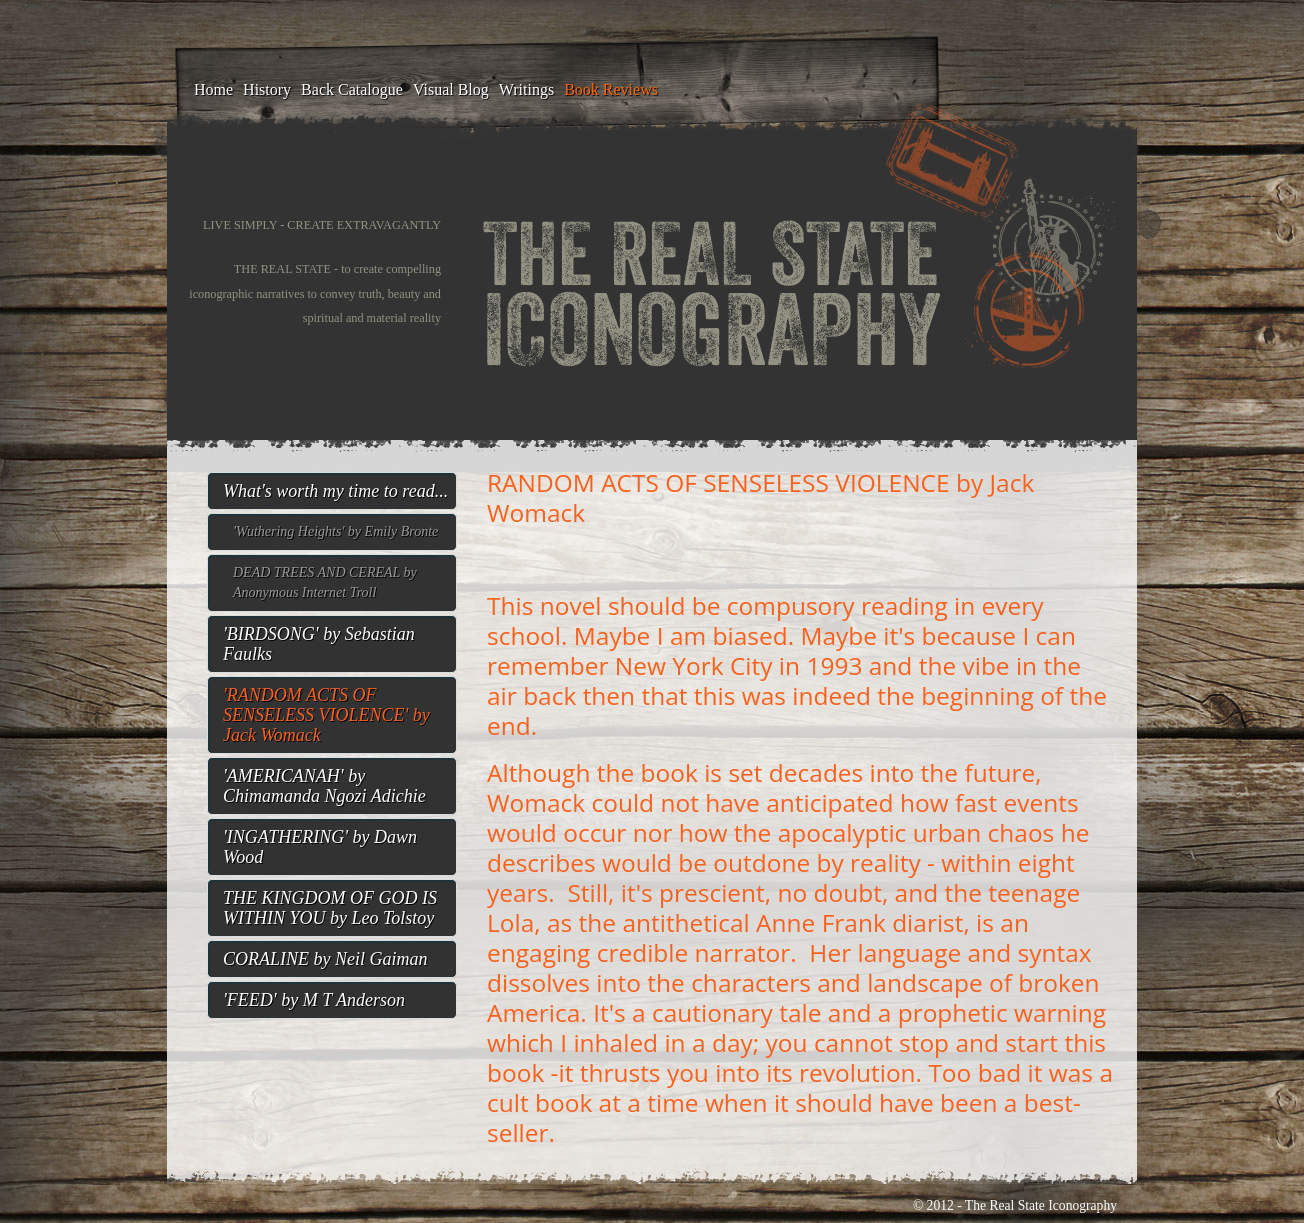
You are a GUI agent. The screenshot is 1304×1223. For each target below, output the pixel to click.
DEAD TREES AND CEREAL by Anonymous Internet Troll (325, 582)
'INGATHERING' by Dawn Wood (320, 847)
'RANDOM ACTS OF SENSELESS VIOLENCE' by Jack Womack (326, 715)
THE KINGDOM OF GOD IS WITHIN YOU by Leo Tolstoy (330, 908)
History (267, 89)
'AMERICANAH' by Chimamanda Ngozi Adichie (324, 786)
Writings (526, 89)
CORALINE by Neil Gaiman (325, 959)
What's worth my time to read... (335, 491)
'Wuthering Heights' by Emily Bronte (335, 531)
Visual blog (451, 89)
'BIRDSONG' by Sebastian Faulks (319, 644)
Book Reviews (611, 89)
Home (213, 89)
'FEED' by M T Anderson (314, 1000)
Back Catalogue (352, 89)
